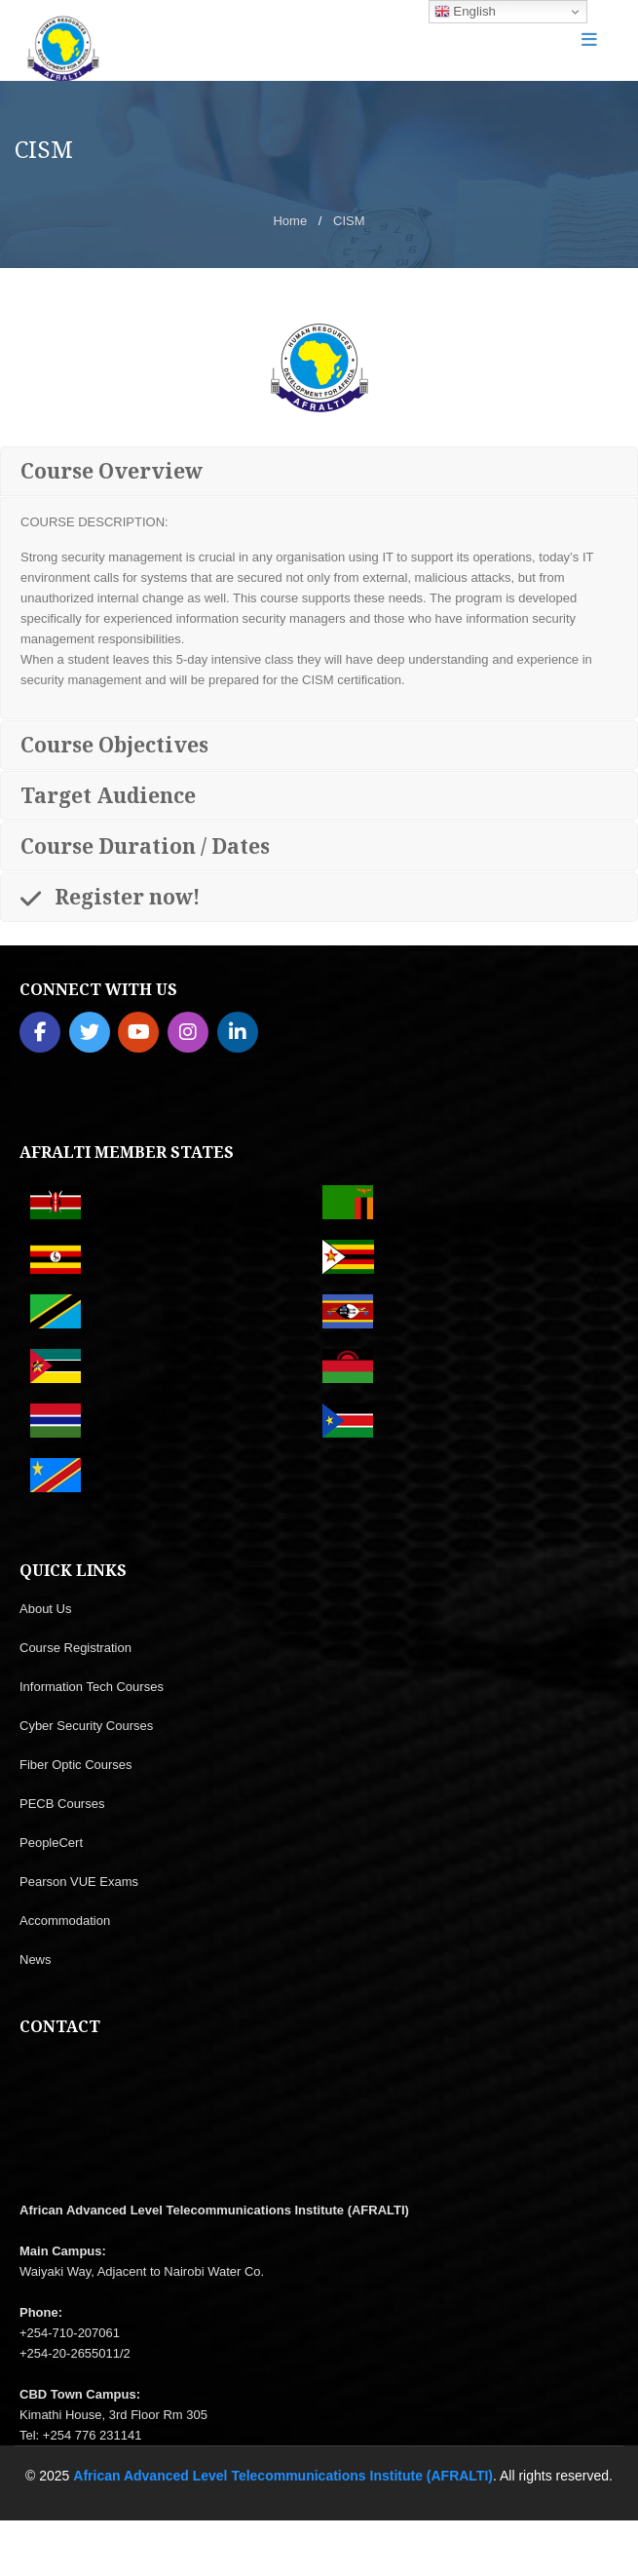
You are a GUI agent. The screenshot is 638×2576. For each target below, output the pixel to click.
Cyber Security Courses (86, 1725)
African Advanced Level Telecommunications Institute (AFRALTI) (283, 2475)
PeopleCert (51, 1842)
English (465, 11)
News (35, 1959)
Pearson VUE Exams (78, 1881)
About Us (45, 1608)
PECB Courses (61, 1803)
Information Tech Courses (91, 1686)
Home (290, 220)
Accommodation (64, 1920)
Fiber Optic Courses (75, 1764)
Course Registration (75, 1647)
